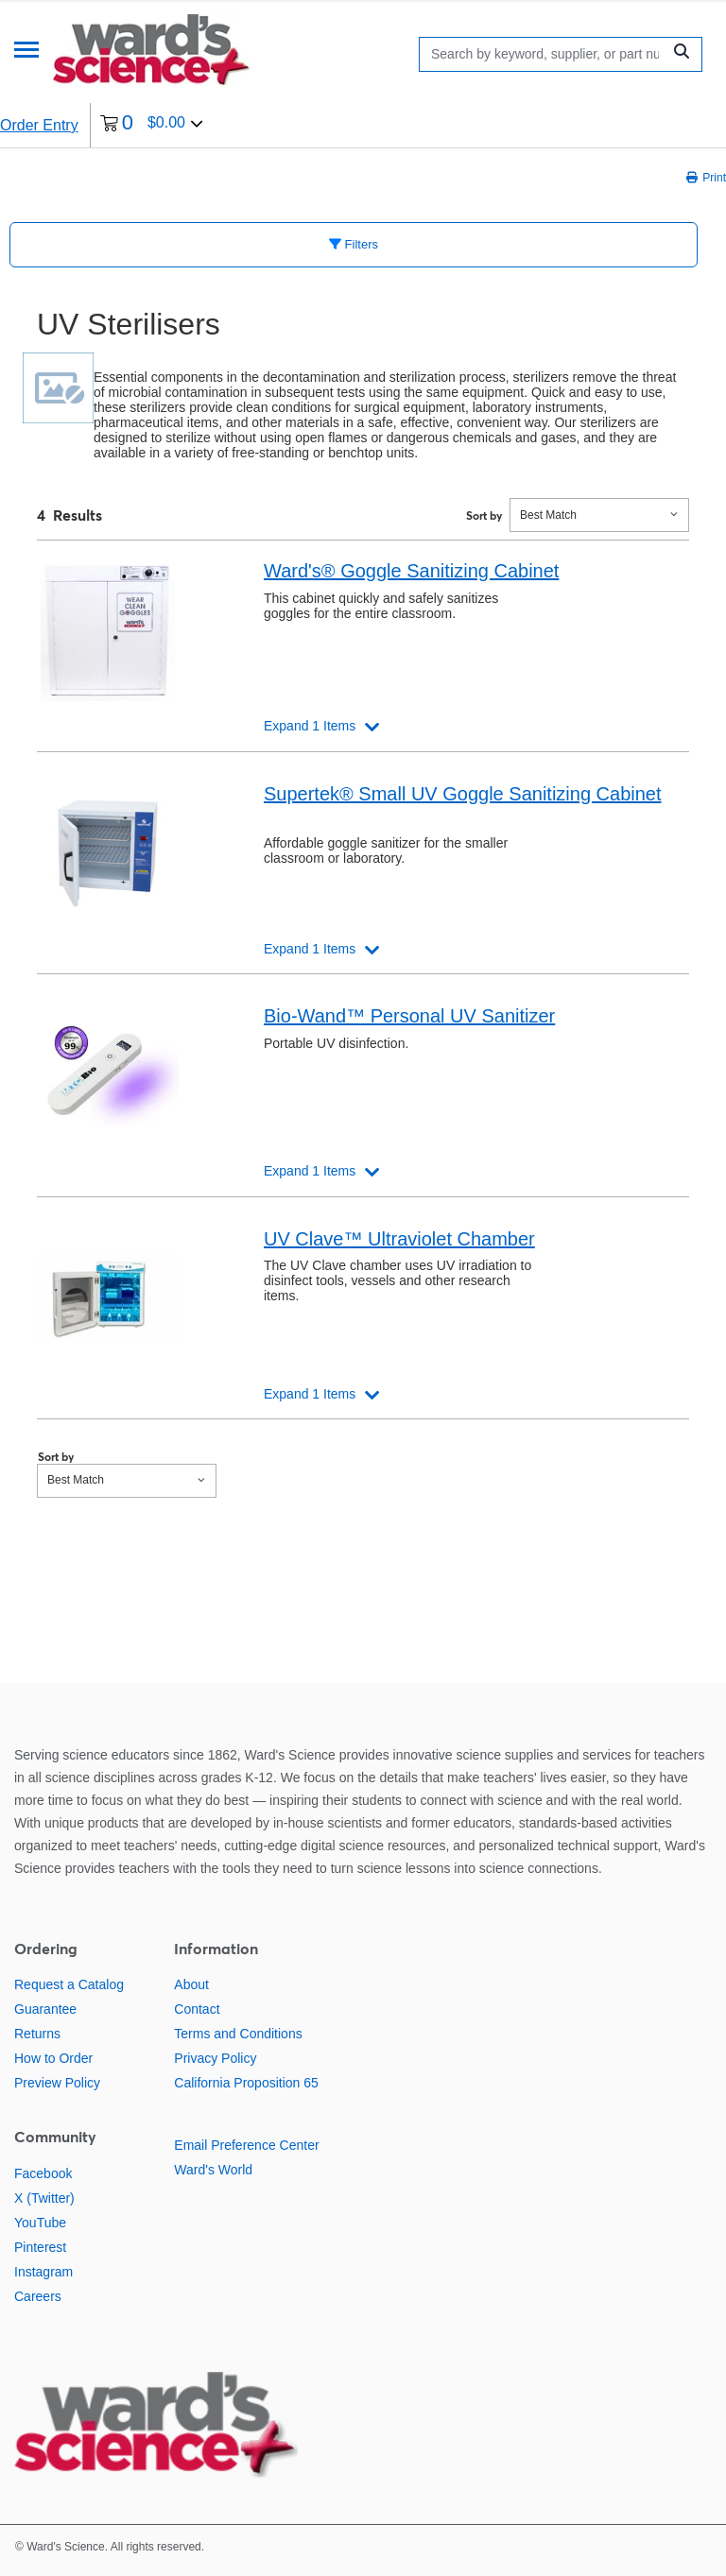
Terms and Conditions (238, 2033)
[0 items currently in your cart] (152, 125)
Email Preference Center (246, 2145)
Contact (196, 2009)
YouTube (40, 2222)
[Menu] (26, 51)
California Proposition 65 (246, 2082)
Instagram (43, 2271)
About (191, 1984)
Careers (37, 2296)
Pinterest (40, 2247)
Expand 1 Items (309, 725)
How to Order (53, 2058)
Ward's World (213, 2169)
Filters (353, 244)
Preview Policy (57, 2082)
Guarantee (45, 2009)
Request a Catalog (69, 1984)
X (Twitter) (44, 2198)
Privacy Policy (215, 2058)
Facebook (43, 2173)
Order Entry (39, 125)
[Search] (545, 54)
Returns (37, 2033)
